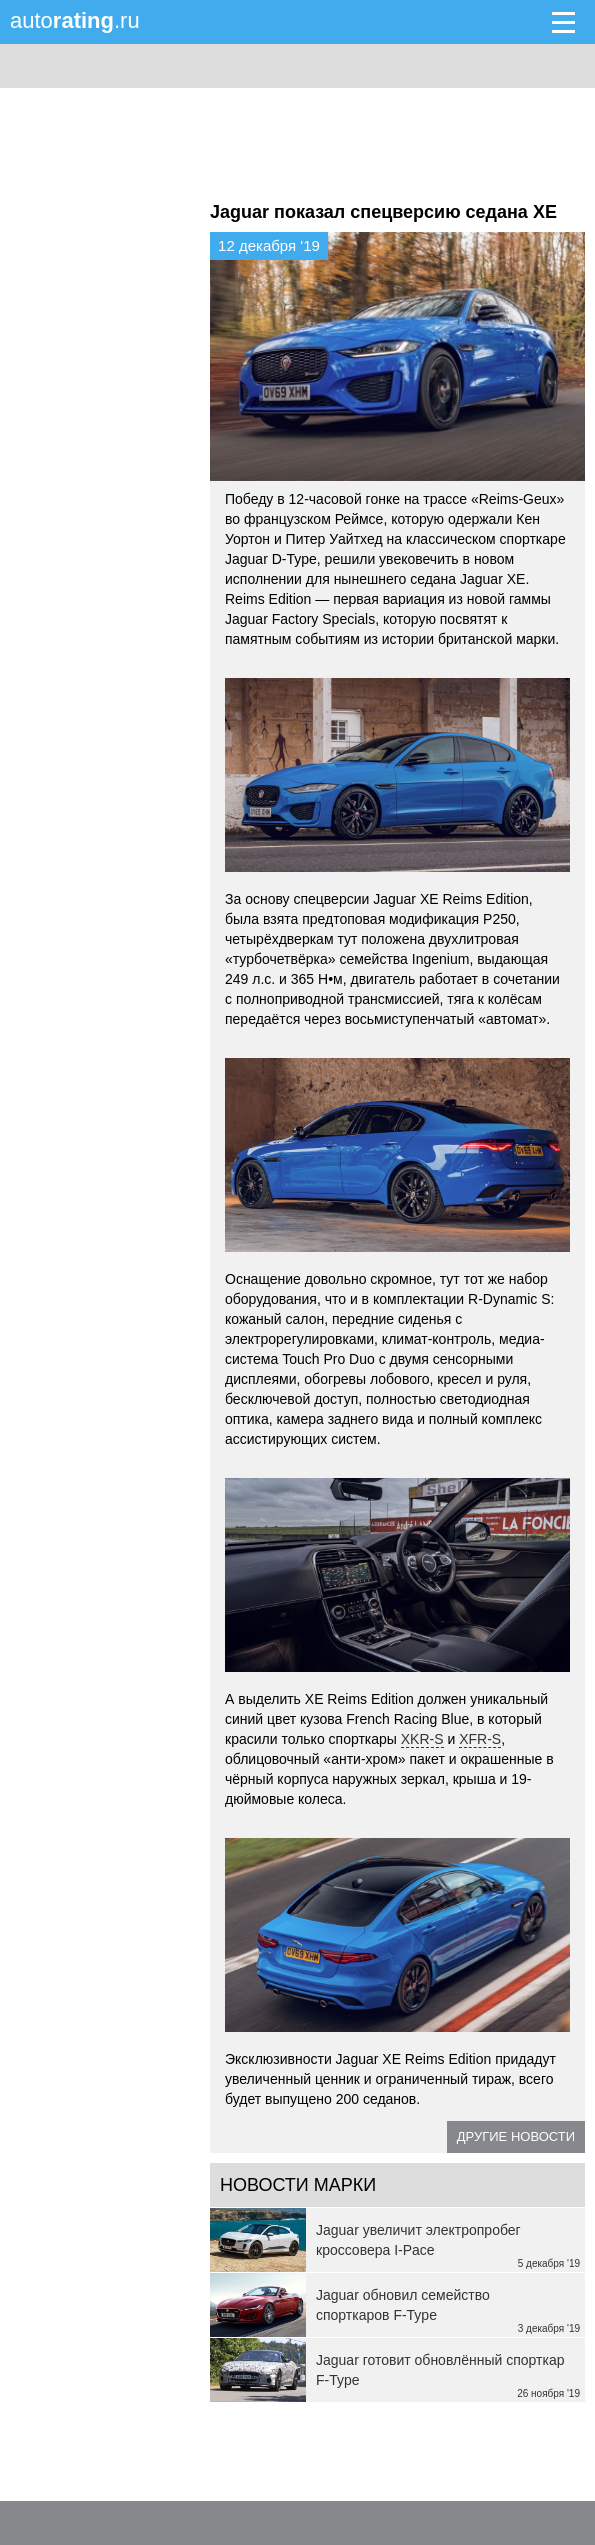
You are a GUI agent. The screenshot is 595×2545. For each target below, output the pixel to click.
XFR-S (480, 1739)
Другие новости (516, 2136)
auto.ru (75, 20)
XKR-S (422, 1739)
